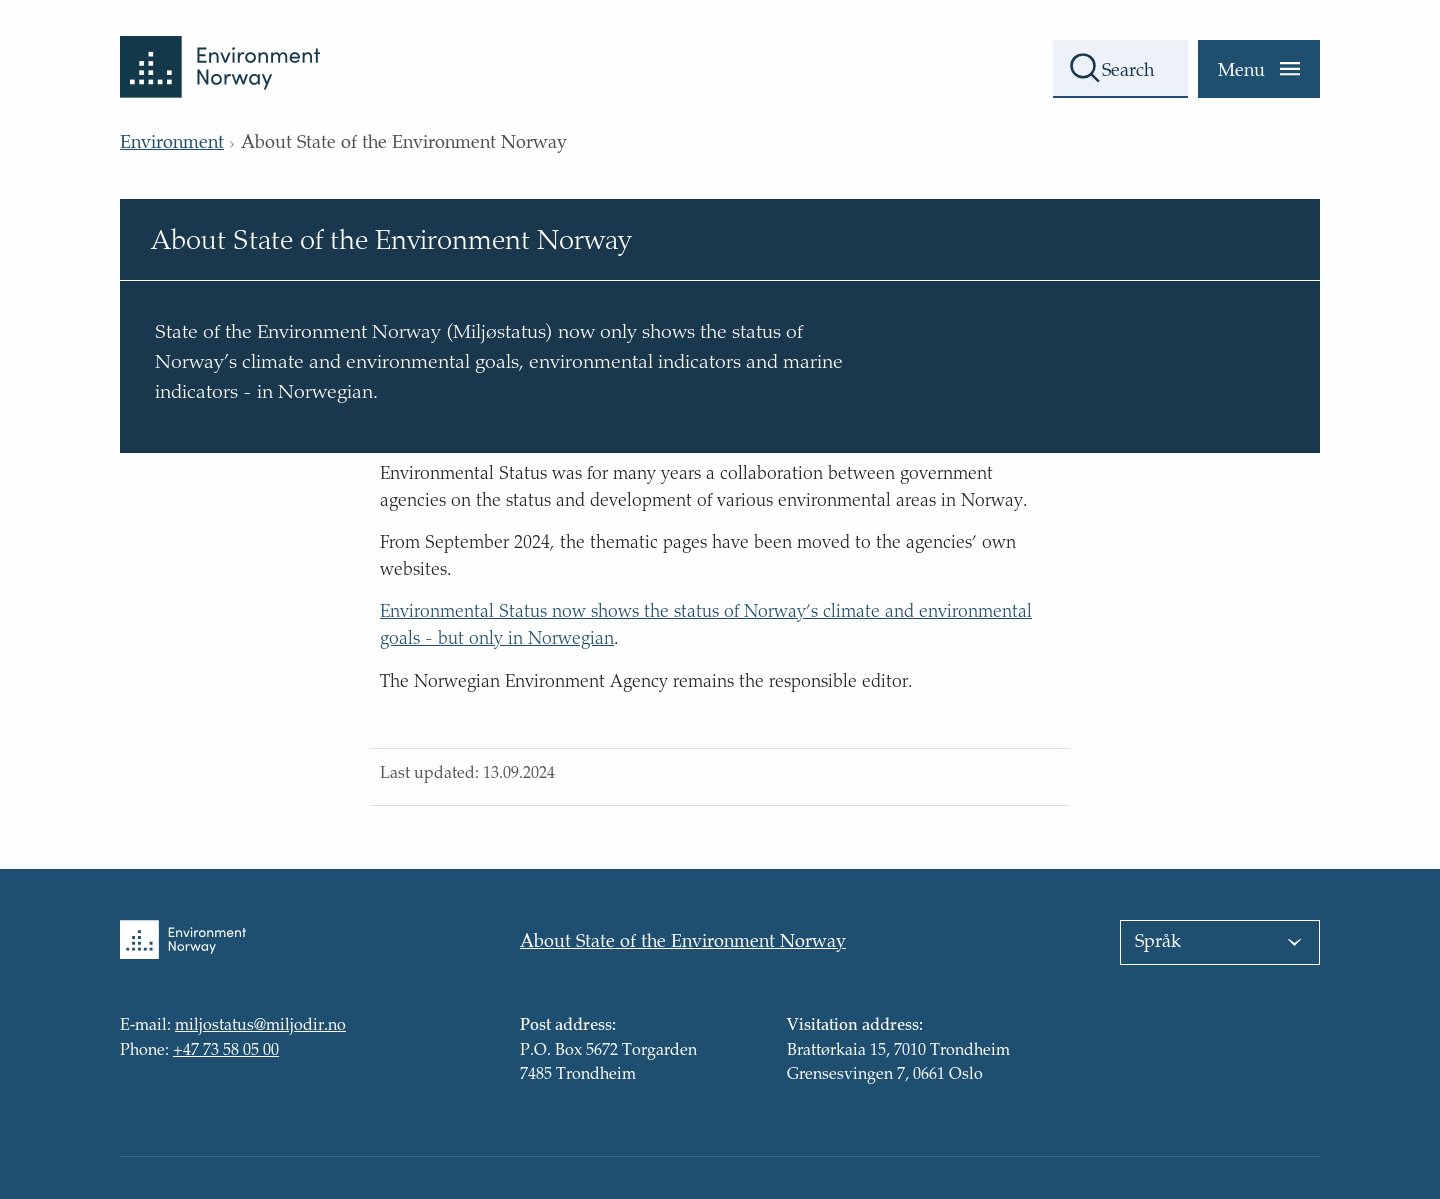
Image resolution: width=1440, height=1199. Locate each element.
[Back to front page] (220, 49)
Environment (172, 144)
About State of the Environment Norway (683, 943)
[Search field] (1120, 69)
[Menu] (1259, 69)
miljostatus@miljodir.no (260, 1027)
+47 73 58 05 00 (226, 1051)
